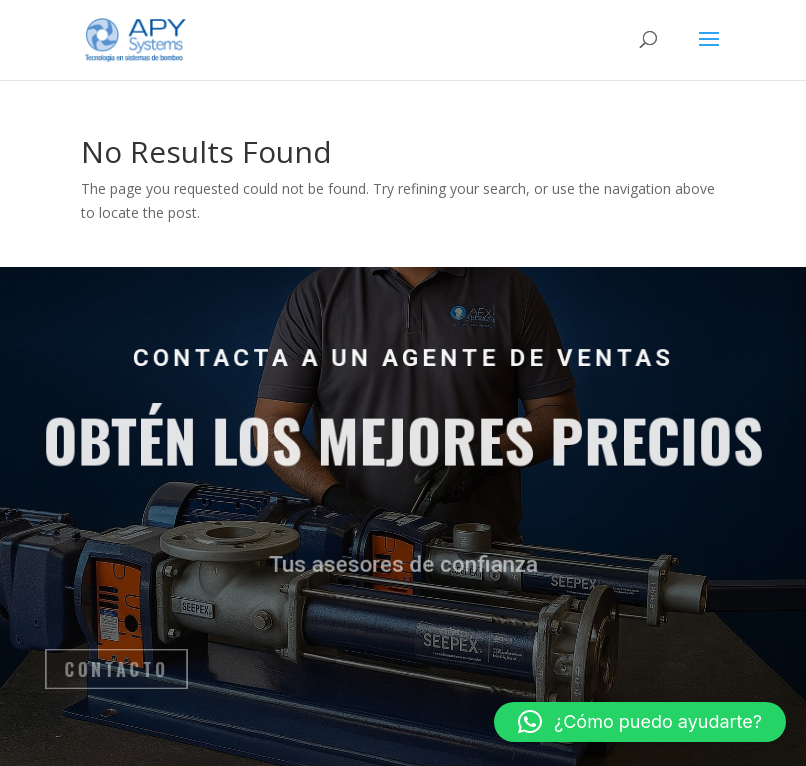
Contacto (133, 668)
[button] (640, 722)
